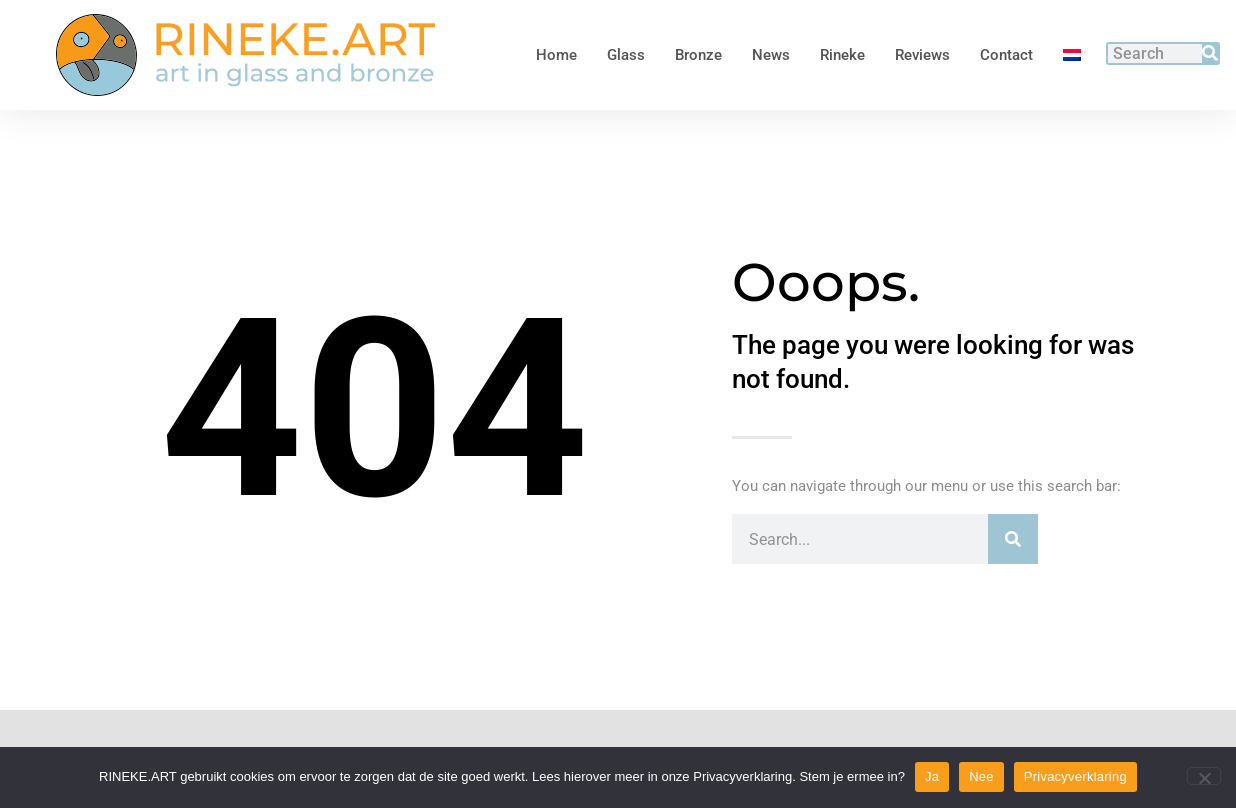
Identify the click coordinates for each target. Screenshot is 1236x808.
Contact (1006, 55)
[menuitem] (1072, 55)
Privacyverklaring (1075, 776)
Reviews (922, 55)
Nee (981, 776)
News (771, 55)
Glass (626, 55)
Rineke (842, 55)
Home (556, 55)
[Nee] (1204, 776)
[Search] (1210, 53)
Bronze (698, 55)
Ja (932, 776)
